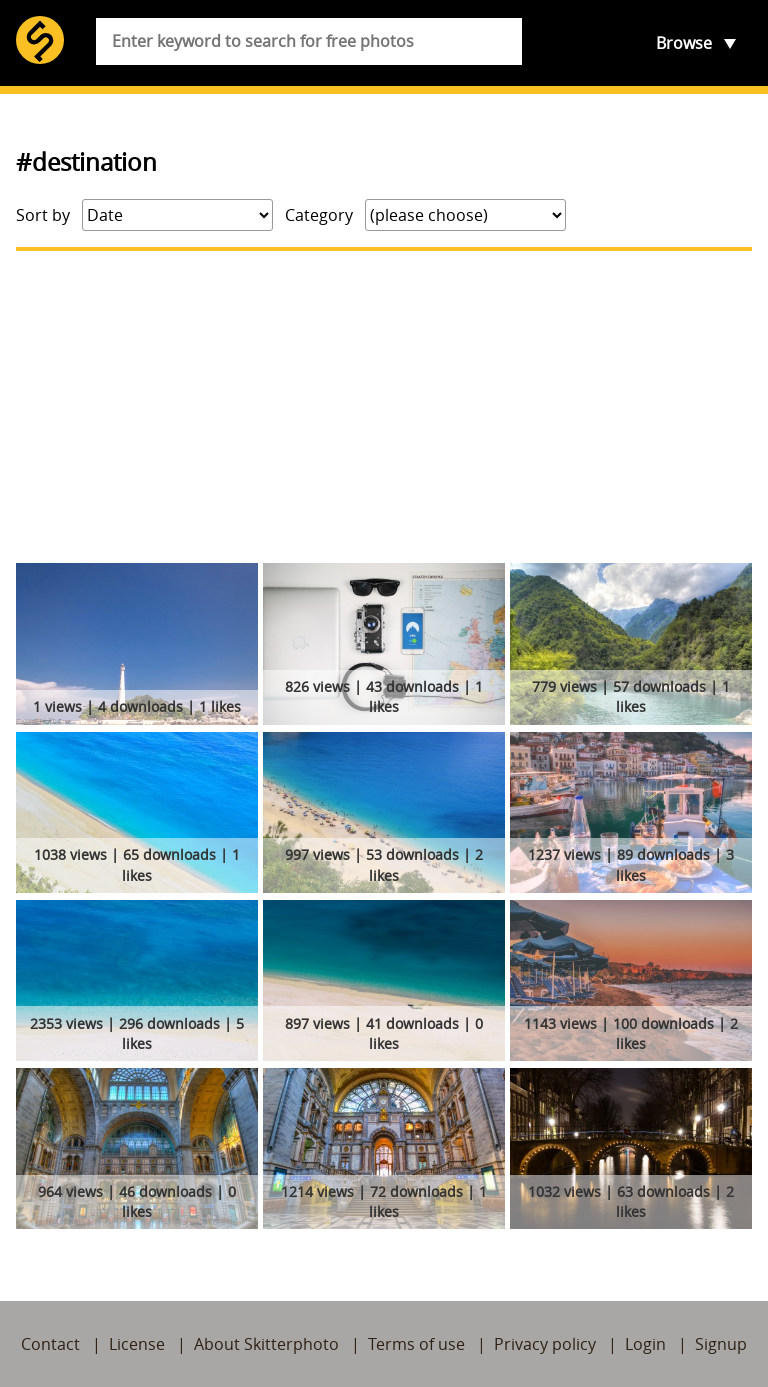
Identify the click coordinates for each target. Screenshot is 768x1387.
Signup (721, 1344)
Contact (50, 1344)
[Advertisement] (384, 407)
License (137, 1344)
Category (319, 215)
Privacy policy (545, 1344)
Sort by (43, 215)
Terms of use (416, 1344)
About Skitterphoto (266, 1344)
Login (645, 1344)
